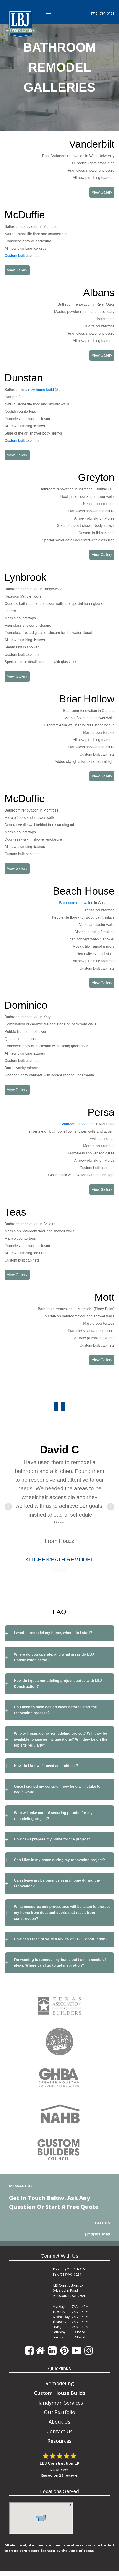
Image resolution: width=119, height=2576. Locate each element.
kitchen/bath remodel (59, 1559)
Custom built (15, 256)
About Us (59, 2421)
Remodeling (59, 2383)
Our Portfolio (59, 2412)
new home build (41, 390)
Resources (59, 2440)
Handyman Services (59, 2402)
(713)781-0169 (97, 2246)
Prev (8, 1506)
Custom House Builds (59, 2392)
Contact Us (60, 2431)
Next (110, 1506)
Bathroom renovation (76, 903)
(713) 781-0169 (102, 13)
